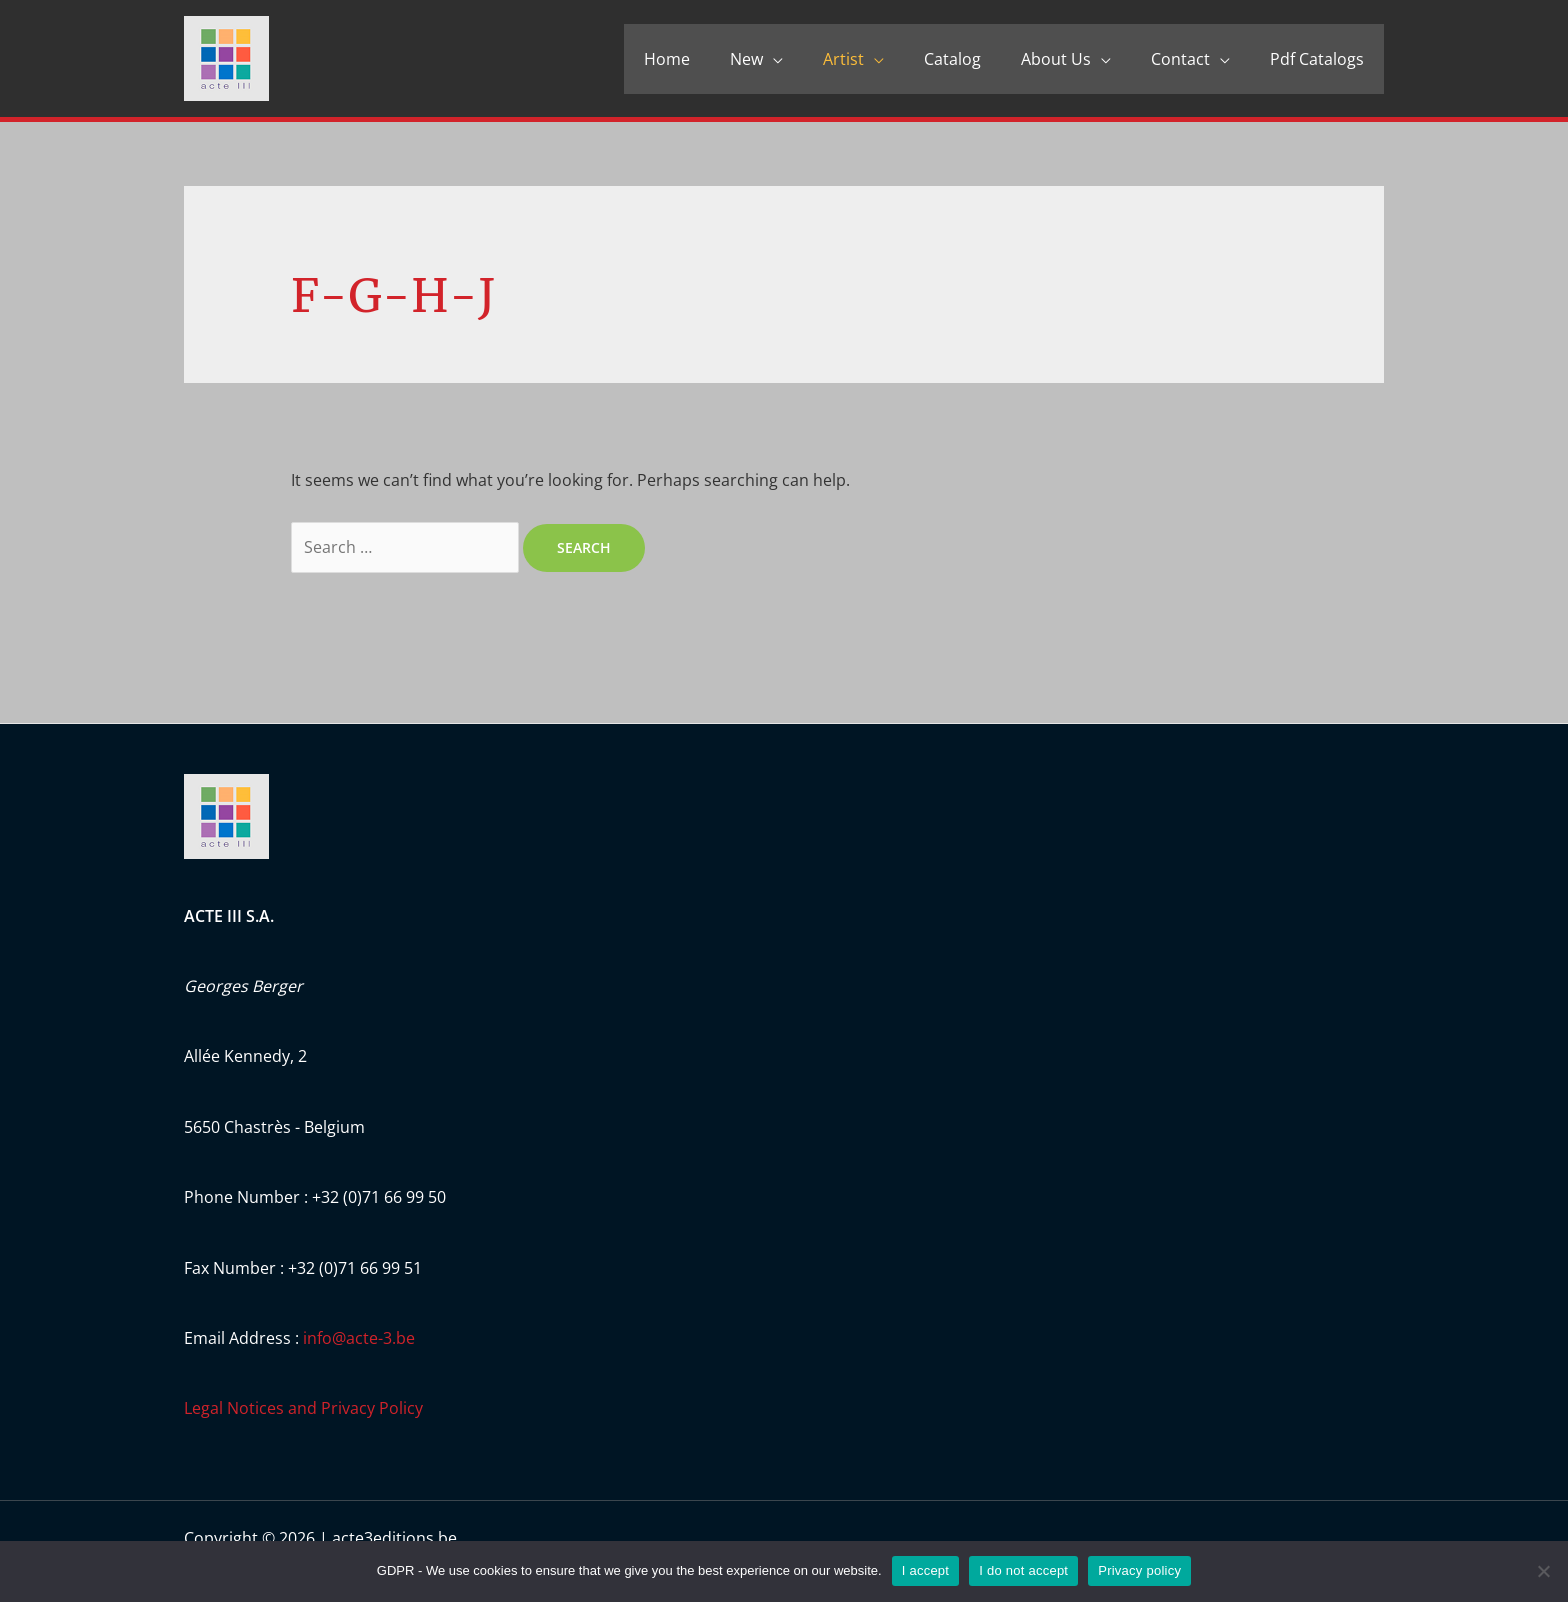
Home (667, 59)
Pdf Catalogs (1317, 59)
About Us (1056, 59)
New (746, 59)
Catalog (952, 59)
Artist (843, 59)
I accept (926, 1570)
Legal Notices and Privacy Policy (303, 1408)
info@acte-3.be (359, 1338)
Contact (1180, 59)
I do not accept (1023, 1570)
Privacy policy (1139, 1570)
